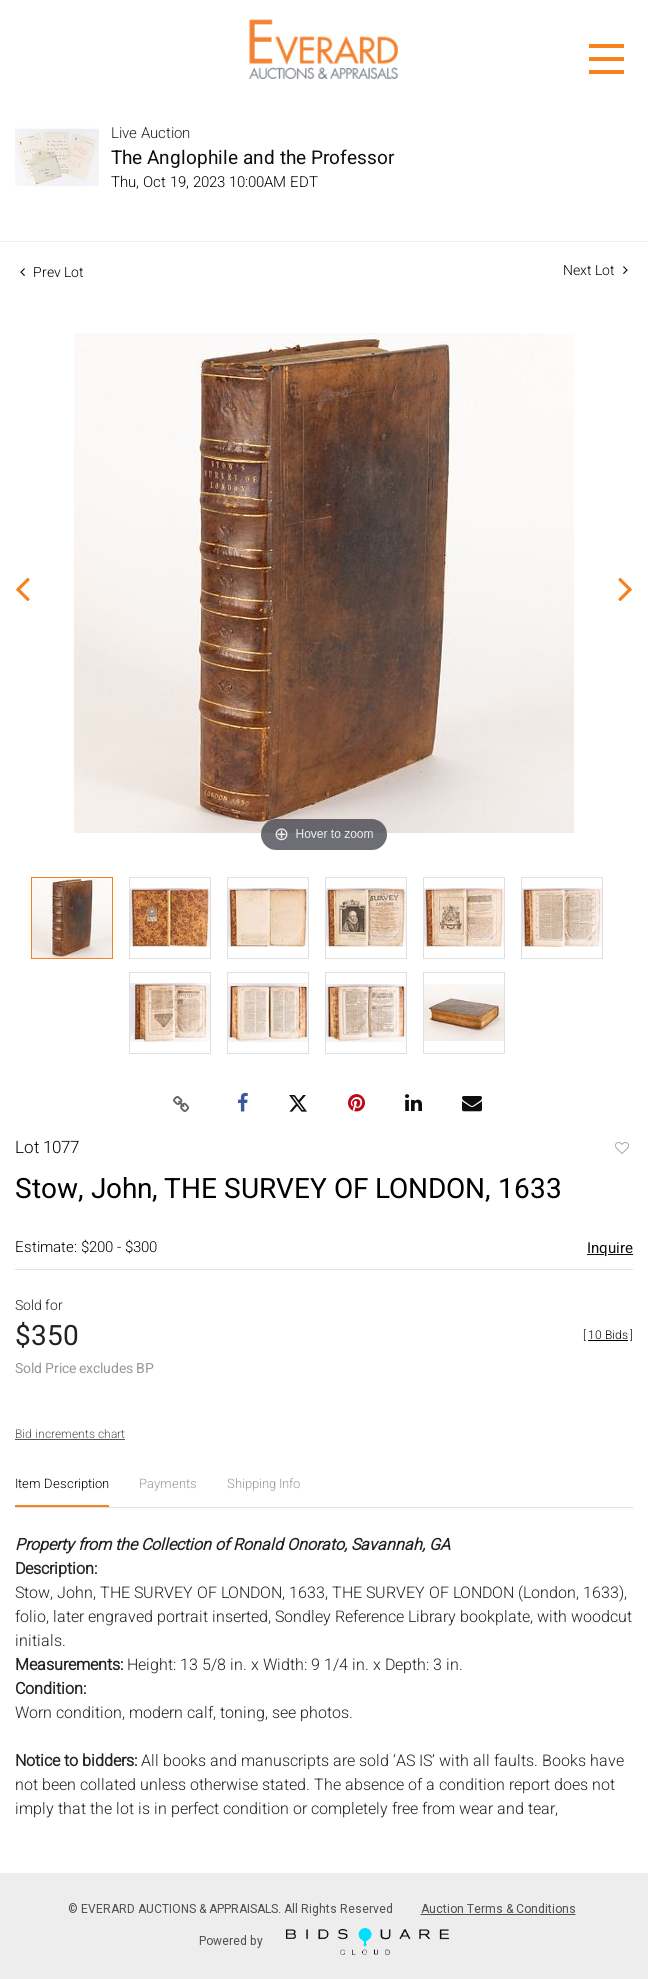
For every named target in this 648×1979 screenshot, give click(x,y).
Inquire (610, 1248)
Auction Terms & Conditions (498, 1909)
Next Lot (595, 270)
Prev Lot (52, 272)
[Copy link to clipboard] (182, 1105)
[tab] (62, 1491)
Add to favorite (621, 1150)
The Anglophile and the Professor (252, 158)
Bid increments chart (70, 1434)
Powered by (324, 1941)
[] (608, 1335)
